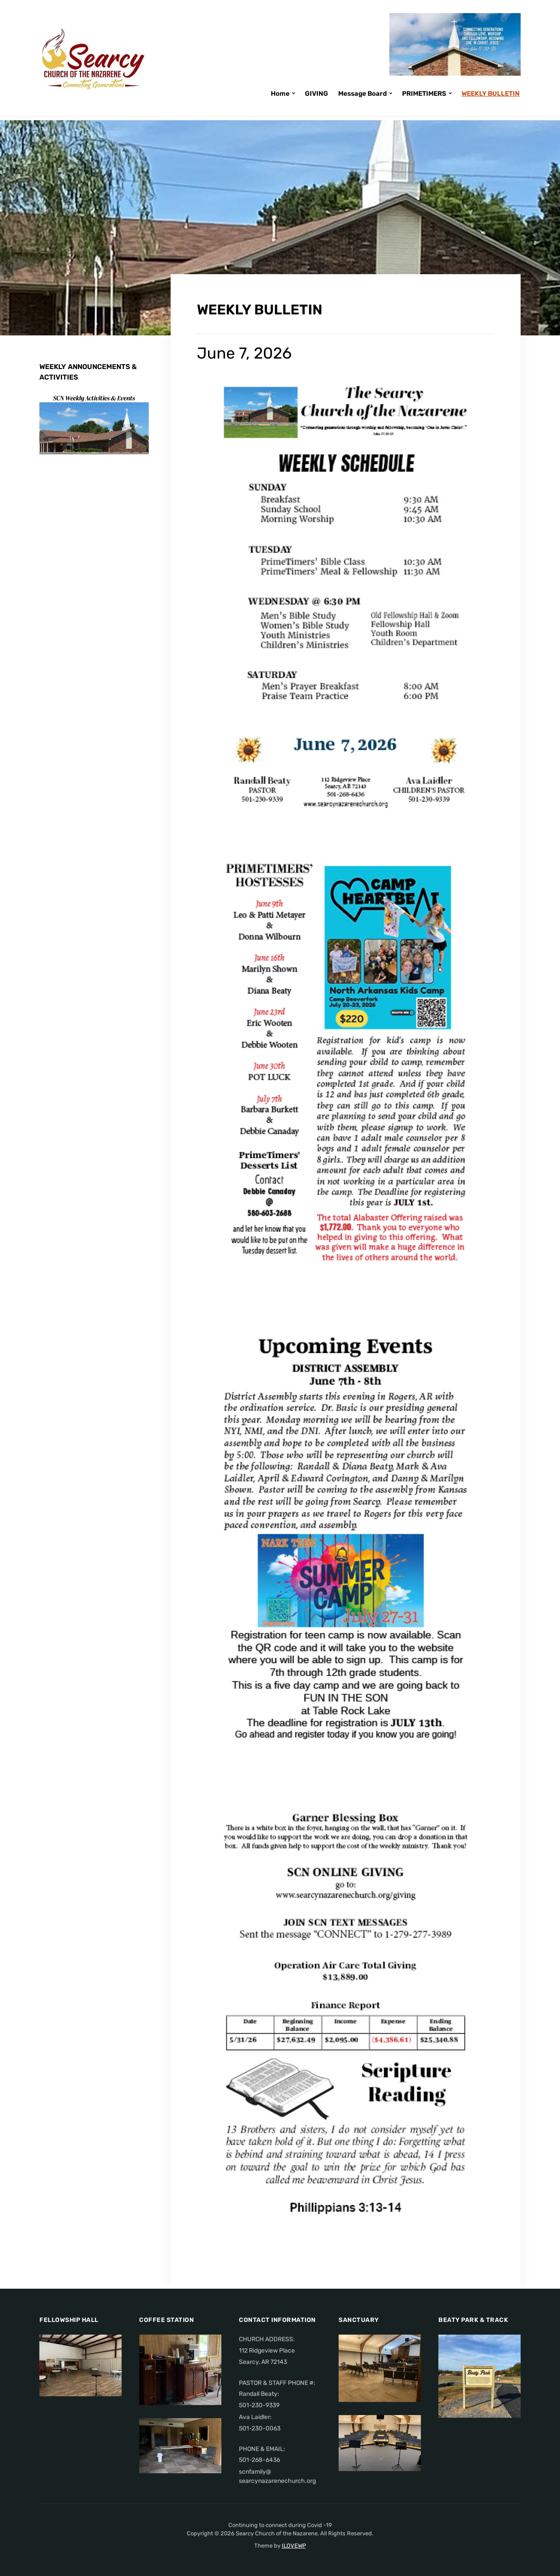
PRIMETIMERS (424, 94)
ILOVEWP (294, 2545)
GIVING (316, 94)
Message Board (362, 94)
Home (280, 94)
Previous (113, 435)
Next (130, 435)
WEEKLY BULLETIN (491, 94)
